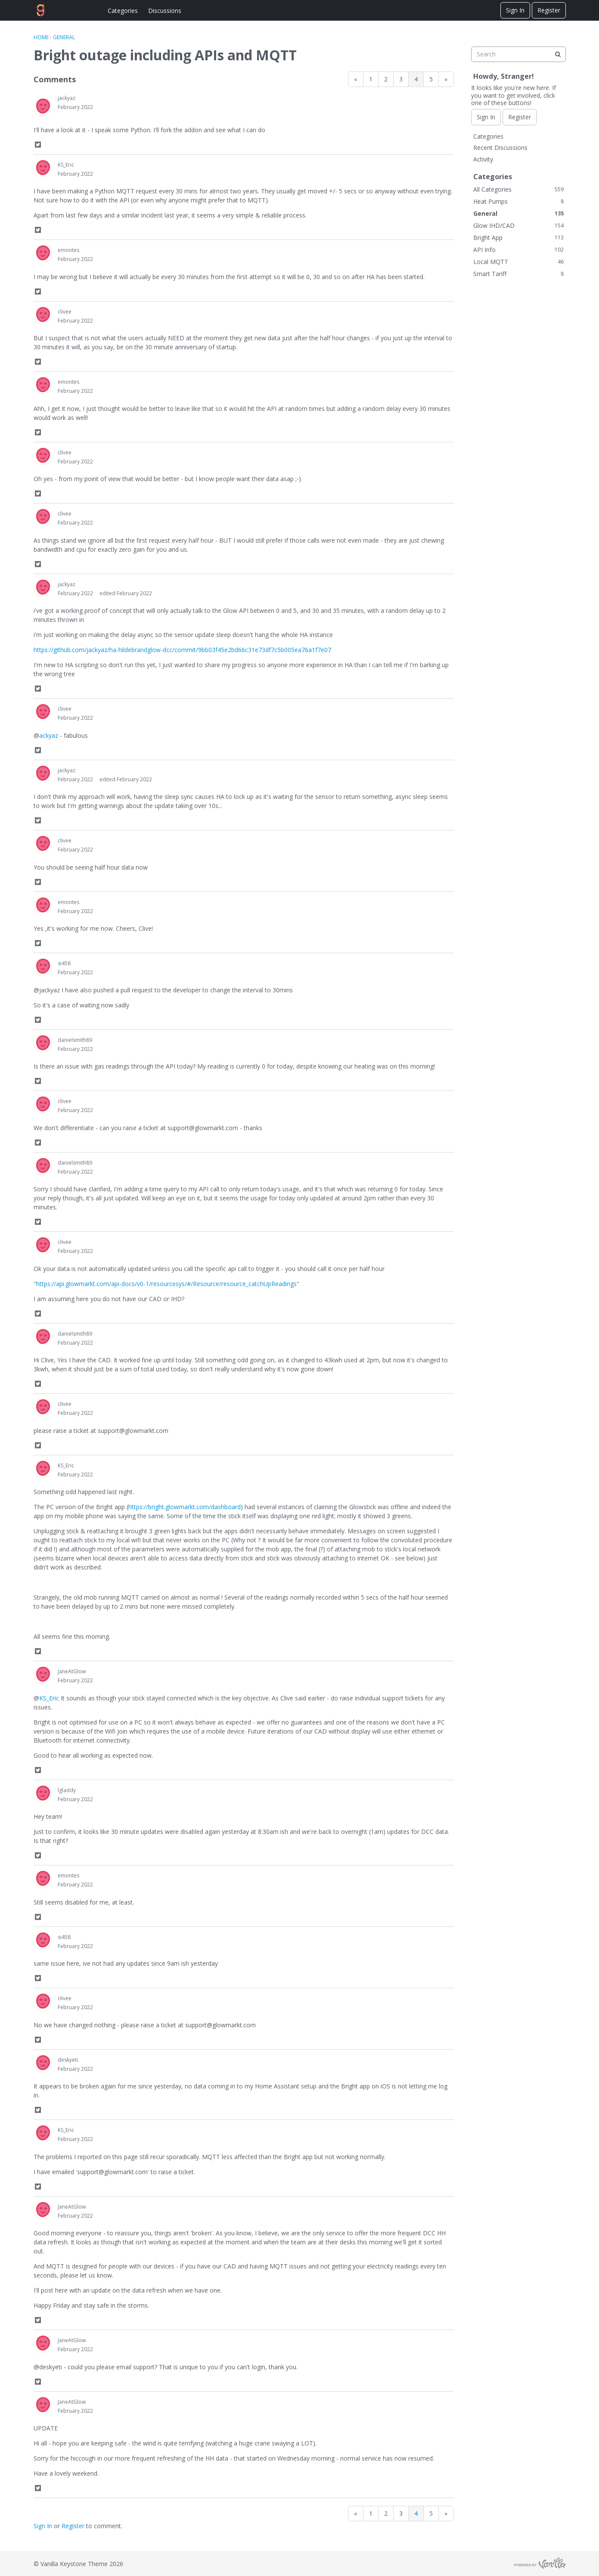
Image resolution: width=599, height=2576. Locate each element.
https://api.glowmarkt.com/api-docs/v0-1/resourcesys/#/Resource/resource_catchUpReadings (166, 1284)
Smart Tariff (518, 274)
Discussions (164, 10)
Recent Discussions (500, 147)
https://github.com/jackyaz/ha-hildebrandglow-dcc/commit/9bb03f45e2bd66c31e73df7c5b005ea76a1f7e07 (182, 650)
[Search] (558, 54)
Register (548, 10)
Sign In (515, 10)
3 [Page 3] (401, 79)
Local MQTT (518, 262)
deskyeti (68, 2059)
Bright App (518, 237)
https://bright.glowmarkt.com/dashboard (184, 1507)
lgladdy (67, 1790)
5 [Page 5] (431, 79)
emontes (68, 250)
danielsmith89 (75, 1040)
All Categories (518, 189)
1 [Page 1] (370, 79)
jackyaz (66, 98)
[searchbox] (518, 54)
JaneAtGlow (72, 1671)
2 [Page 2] (386, 79)
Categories (123, 10)
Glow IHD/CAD (518, 225)
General (518, 213)
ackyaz (48, 735)
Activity (483, 159)
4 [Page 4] (416, 79)
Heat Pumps (518, 201)
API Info (518, 249)
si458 (64, 963)
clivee (64, 311)
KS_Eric (66, 164)
